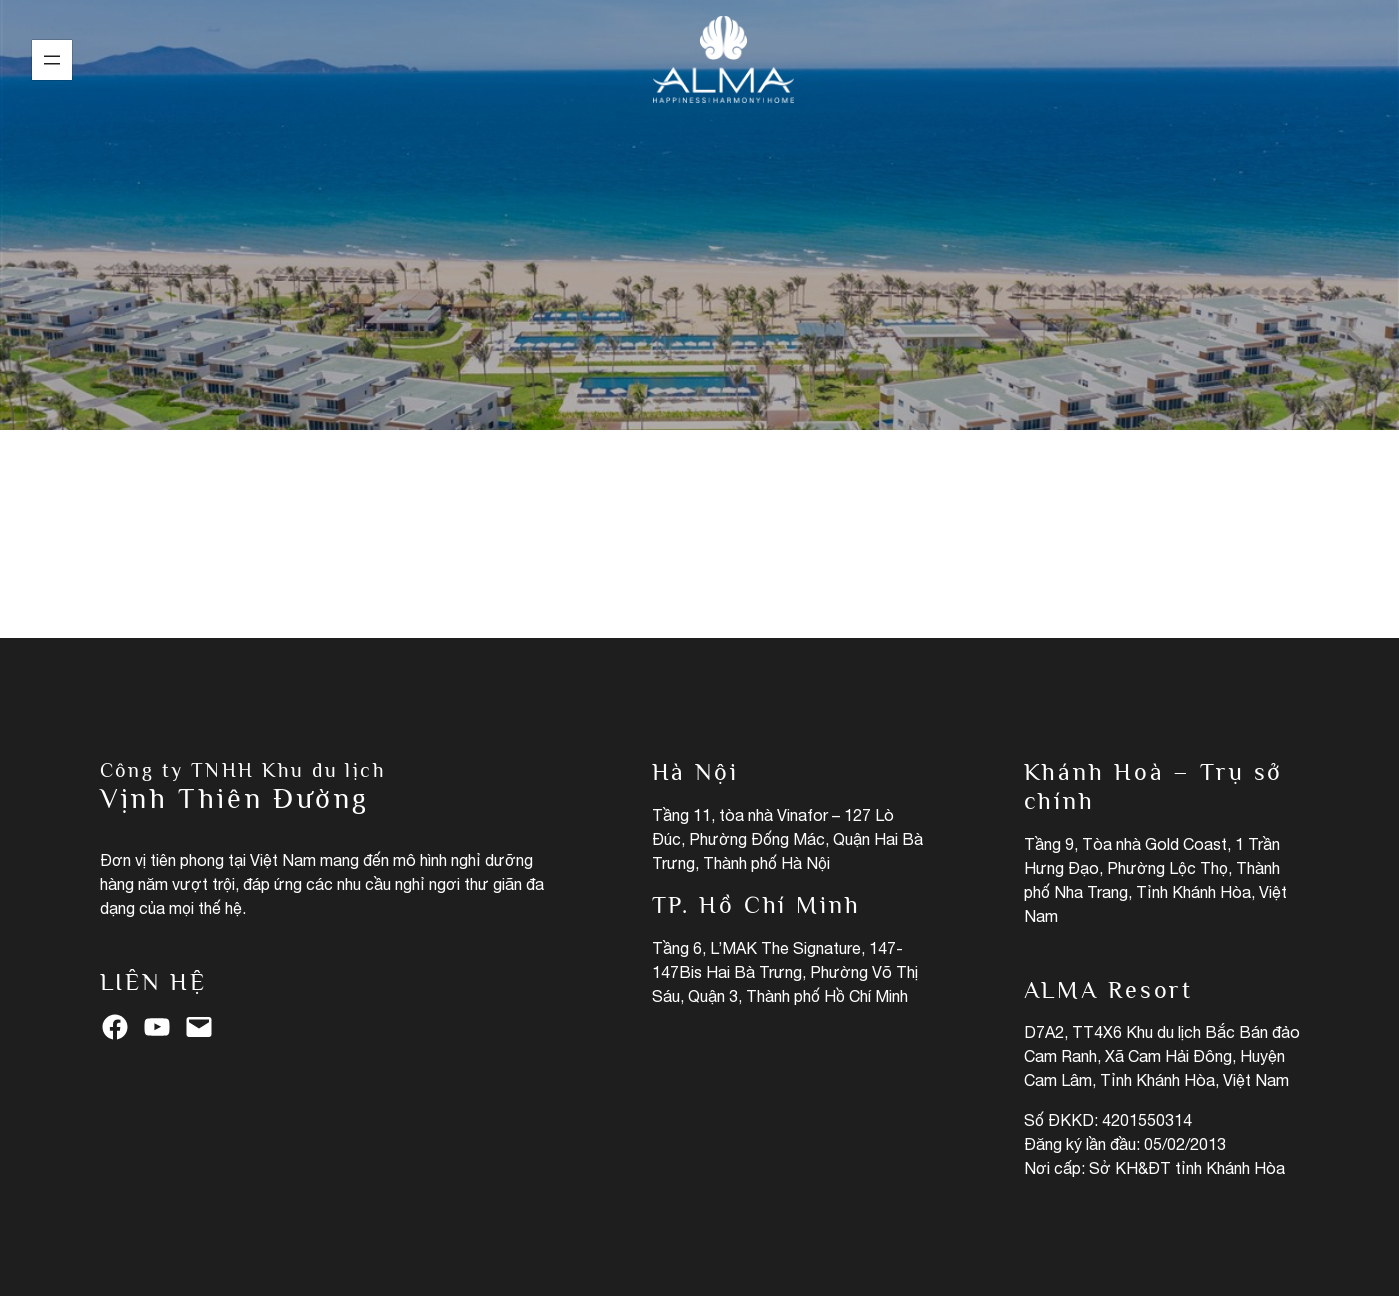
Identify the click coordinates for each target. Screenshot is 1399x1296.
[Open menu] (52, 60)
